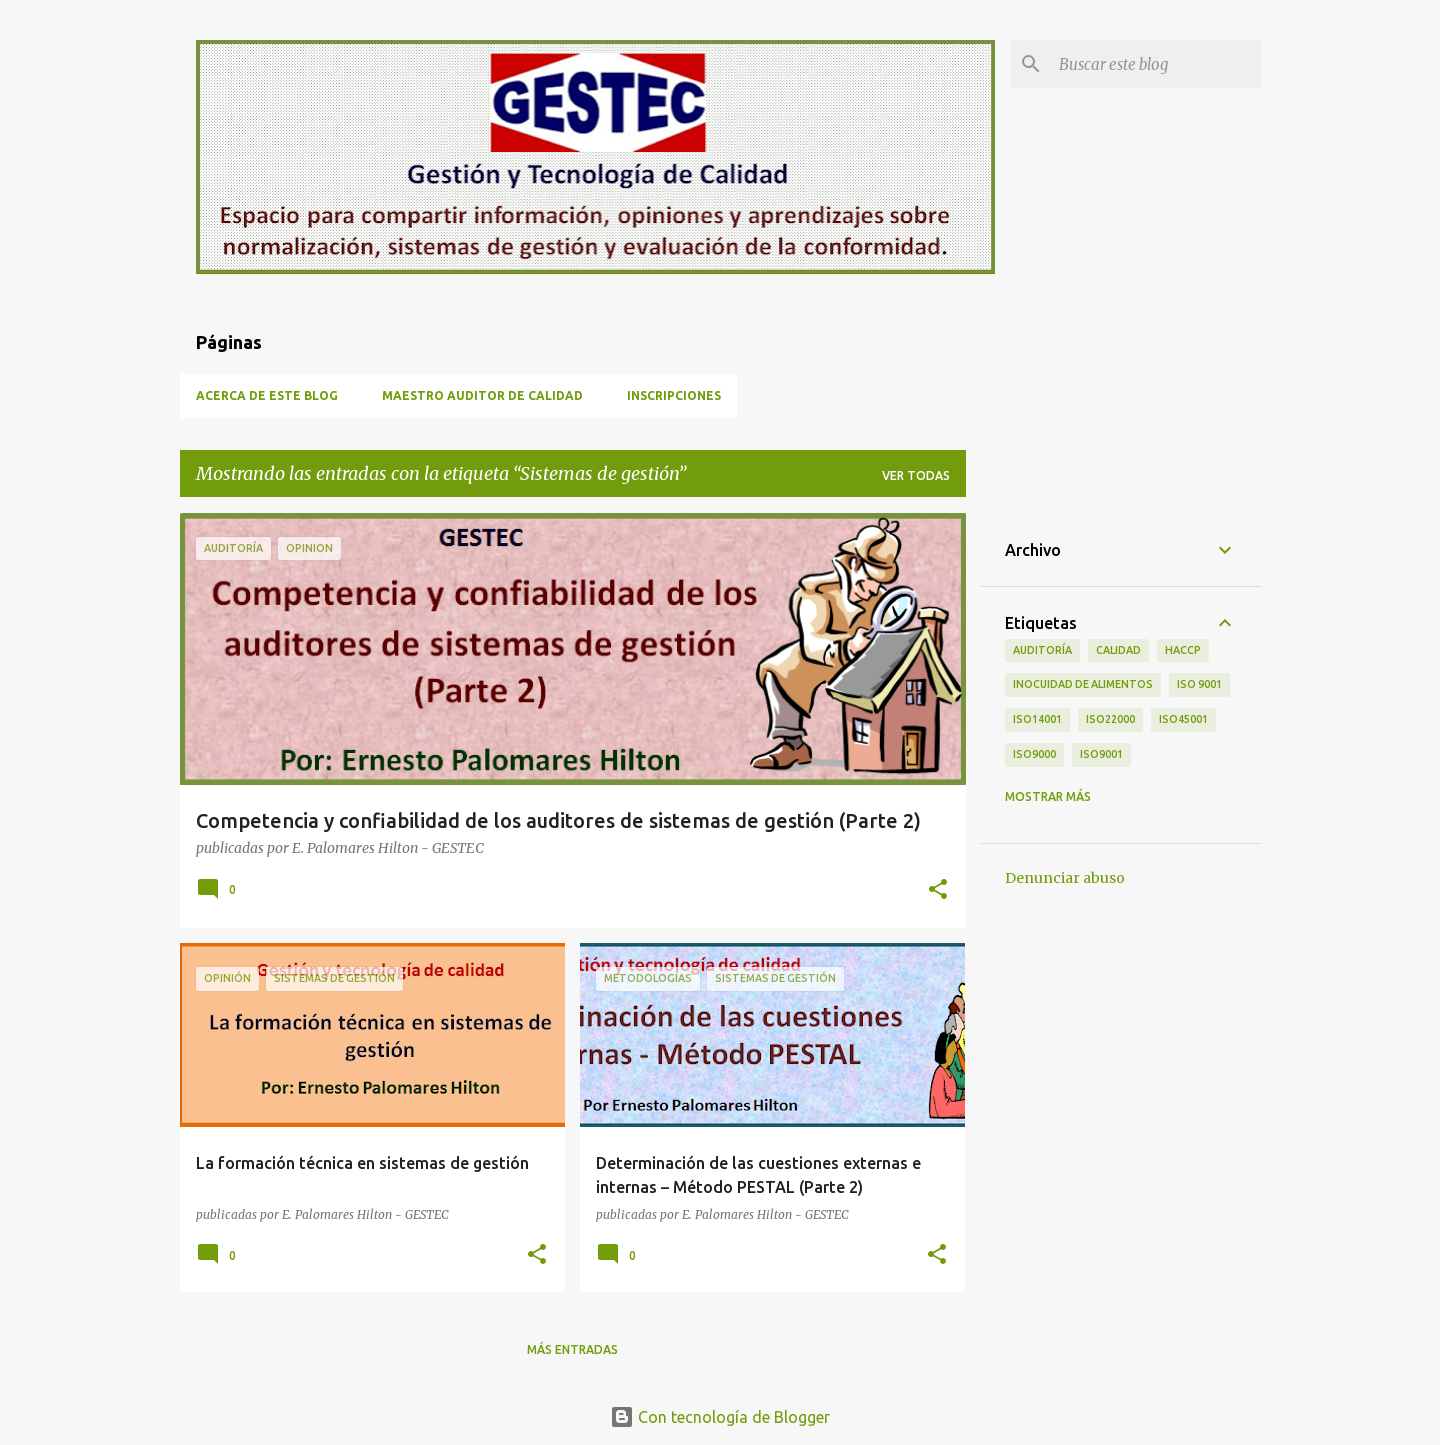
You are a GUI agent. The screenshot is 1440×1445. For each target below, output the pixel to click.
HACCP (1183, 650)
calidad (1118, 650)
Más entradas (572, 1349)
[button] (938, 891)
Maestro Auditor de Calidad (482, 395)
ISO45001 (1183, 719)
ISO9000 (1034, 754)
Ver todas (916, 475)
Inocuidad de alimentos (1083, 684)
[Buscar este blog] (1156, 64)
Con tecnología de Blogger (720, 1417)
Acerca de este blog (267, 395)
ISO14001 (1037, 719)
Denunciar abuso (1065, 878)
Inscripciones (674, 395)
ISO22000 (1110, 719)
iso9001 (1101, 754)
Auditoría (1042, 650)
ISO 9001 (1199, 684)
